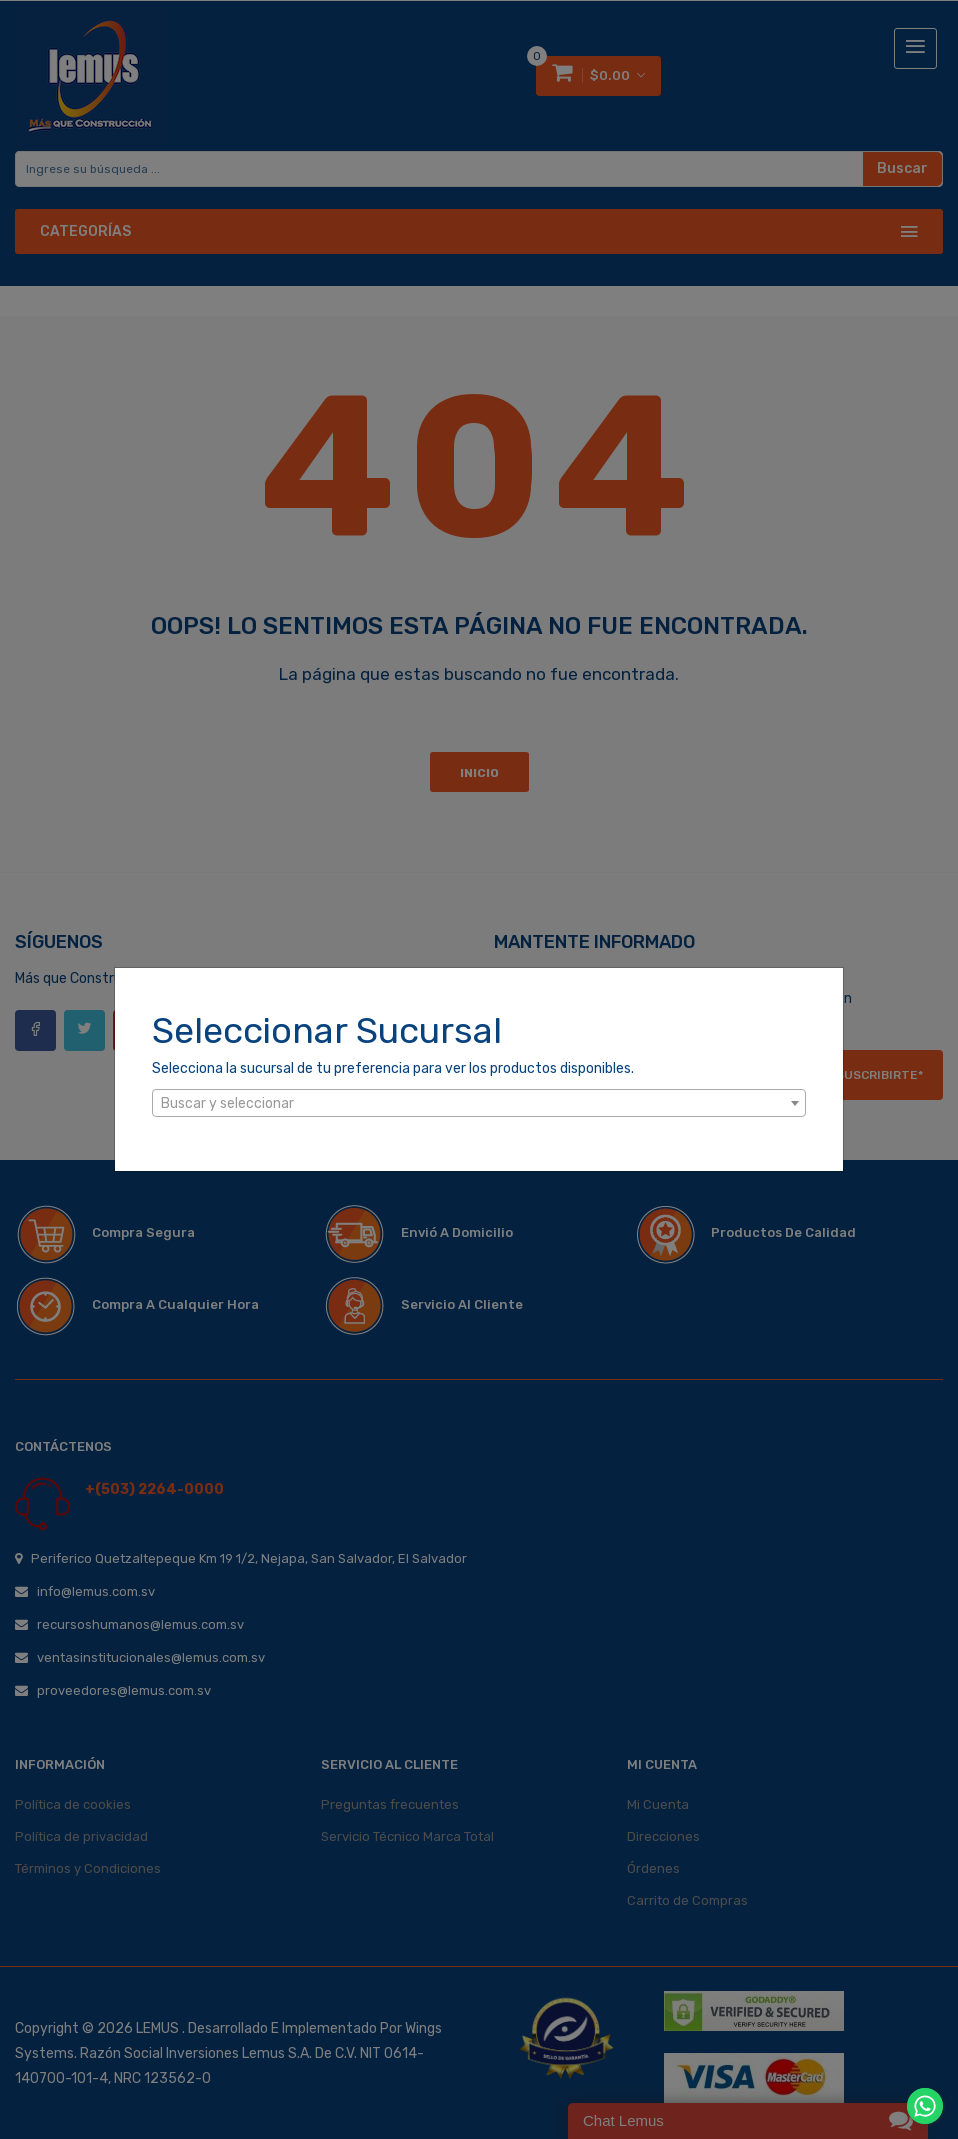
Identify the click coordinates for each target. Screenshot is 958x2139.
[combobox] (479, 1103)
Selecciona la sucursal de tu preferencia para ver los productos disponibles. (393, 1068)
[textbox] (479, 1104)
